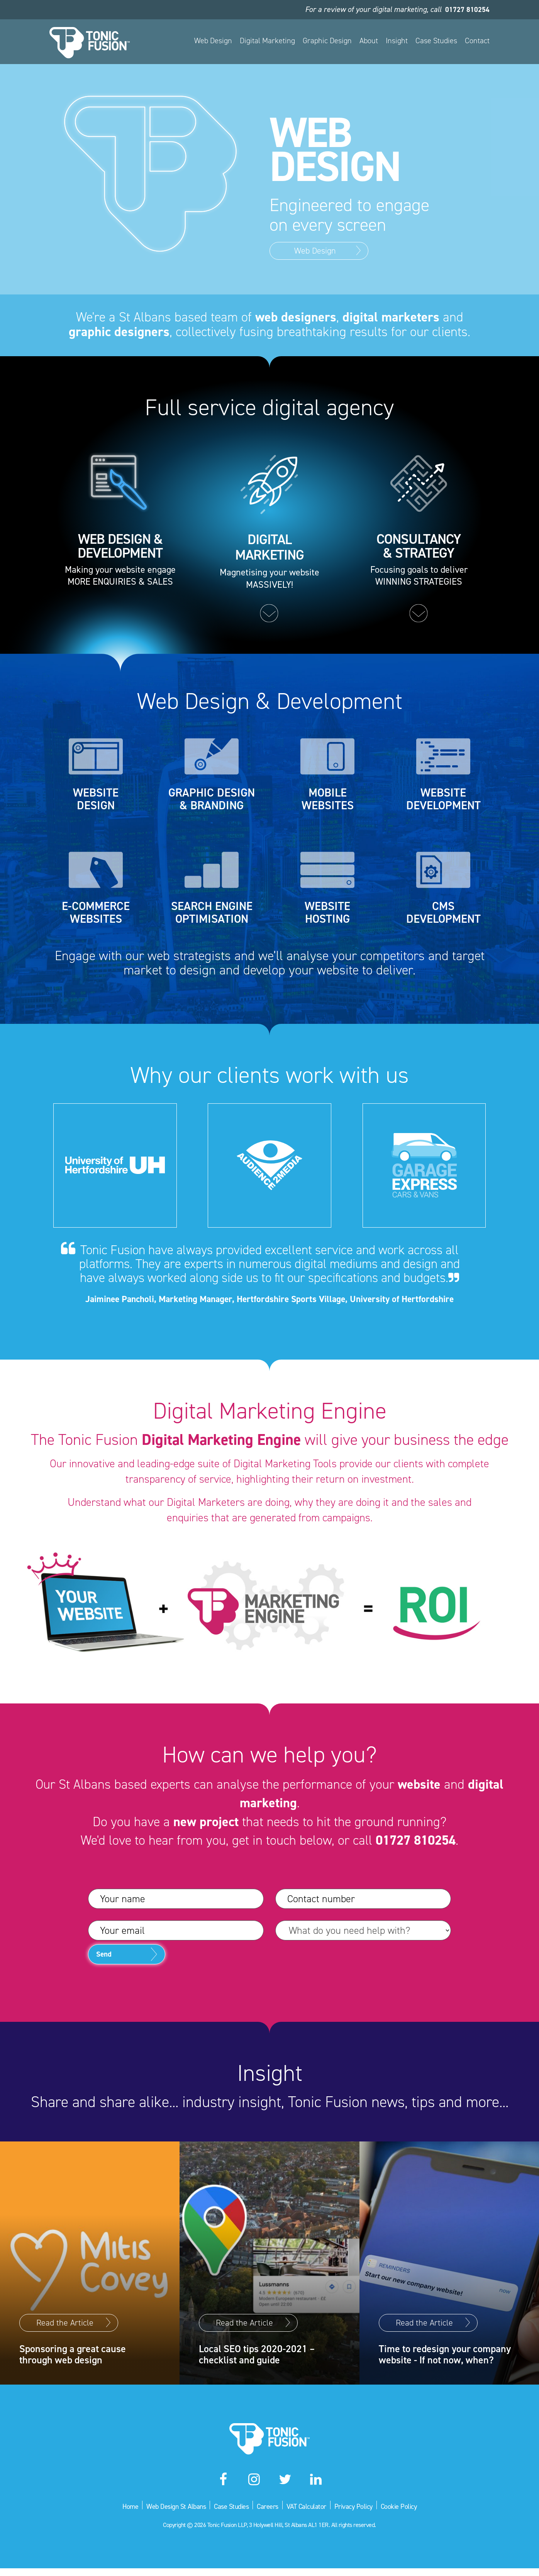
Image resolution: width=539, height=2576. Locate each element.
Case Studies (436, 41)
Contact (477, 41)
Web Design (213, 41)
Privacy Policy (362, 2512)
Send (110, 1969)
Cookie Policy (412, 2512)
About (368, 41)
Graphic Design (327, 41)
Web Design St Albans (166, 2512)
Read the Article (64, 2301)
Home (116, 2512)
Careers (267, 2512)
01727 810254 (465, 9)
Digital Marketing (267, 41)
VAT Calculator (310, 2512)
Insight (397, 41)
